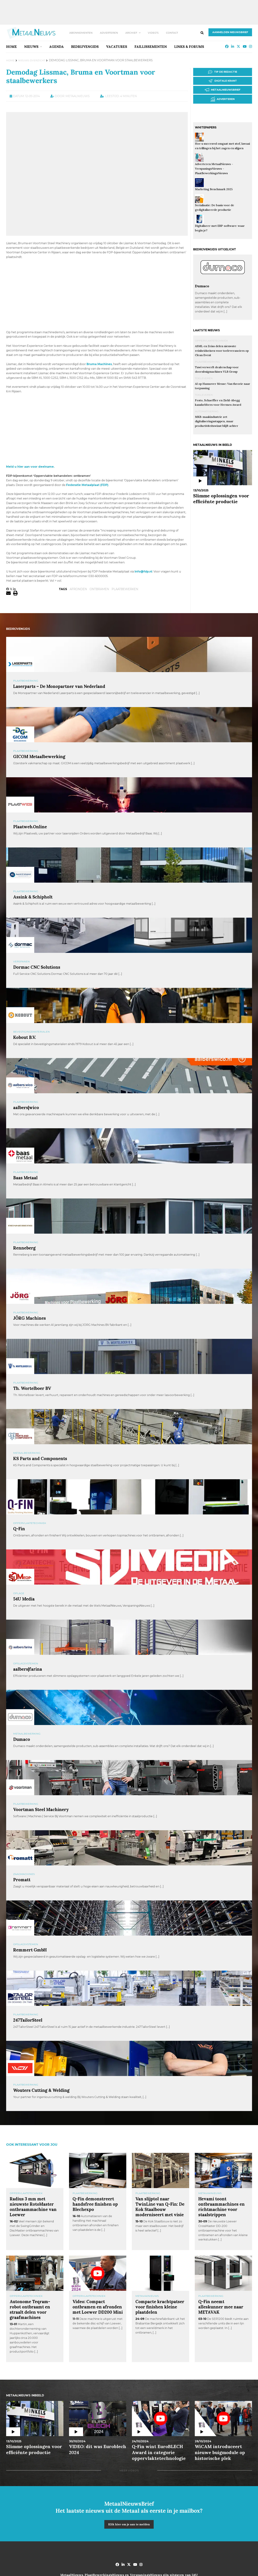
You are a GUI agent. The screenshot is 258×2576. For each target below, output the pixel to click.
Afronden (78, 476)
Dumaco (202, 286)
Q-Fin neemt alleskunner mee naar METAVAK (220, 2210)
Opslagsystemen (25, 1566)
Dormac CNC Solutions (36, 870)
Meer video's (129, 2373)
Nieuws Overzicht (31, 60)
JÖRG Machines (29, 1221)
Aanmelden (162, 2507)
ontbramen (99, 476)
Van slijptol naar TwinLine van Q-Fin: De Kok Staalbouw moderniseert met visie (159, 2109)
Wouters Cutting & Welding (41, 1993)
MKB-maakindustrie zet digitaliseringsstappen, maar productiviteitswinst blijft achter (216, 421)
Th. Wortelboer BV (32, 1291)
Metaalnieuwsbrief (222, 89)
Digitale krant (222, 81)
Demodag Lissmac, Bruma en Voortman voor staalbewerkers (80, 76)
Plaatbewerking (207, 361)
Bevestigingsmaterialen (31, 934)
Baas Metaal (25, 1080)
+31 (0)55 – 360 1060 (221, 2526)
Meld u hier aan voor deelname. (30, 353)
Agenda (56, 47)
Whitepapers (206, 127)
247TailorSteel (27, 1923)
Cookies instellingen (134, 2568)
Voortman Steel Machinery (41, 1712)
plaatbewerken (125, 476)
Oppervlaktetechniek (211, 340)
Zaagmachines (24, 1776)
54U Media (24, 1501)
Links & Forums (189, 47)
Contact (172, 32)
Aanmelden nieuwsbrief (230, 32)
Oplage (18, 1495)
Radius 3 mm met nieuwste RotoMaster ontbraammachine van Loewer (33, 2109)
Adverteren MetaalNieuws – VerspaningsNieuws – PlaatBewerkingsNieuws (214, 168)
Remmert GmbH (30, 1852)
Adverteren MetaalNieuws (22, 2568)
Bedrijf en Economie (118, 2507)
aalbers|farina (27, 1572)
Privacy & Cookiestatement (72, 2568)
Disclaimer (98, 2568)
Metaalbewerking (26, 1355)
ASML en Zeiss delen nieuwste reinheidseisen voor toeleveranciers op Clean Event (222, 350)
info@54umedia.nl (220, 2532)
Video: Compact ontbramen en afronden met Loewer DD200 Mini (98, 2210)
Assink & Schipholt (33, 799)
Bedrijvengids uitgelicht (214, 249)
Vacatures (116, 47)
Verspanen (21, 864)
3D (106, 2531)
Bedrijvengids (85, 47)
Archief (131, 32)
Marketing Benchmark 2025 (214, 189)
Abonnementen (81, 32)
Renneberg (24, 1150)
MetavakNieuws (210, 2095)
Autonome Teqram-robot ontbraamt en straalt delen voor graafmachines (30, 2212)
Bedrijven (160, 2513)
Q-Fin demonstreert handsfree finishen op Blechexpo (95, 2107)
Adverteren (109, 32)
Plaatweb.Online (30, 729)
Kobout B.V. (24, 940)
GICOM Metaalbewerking (39, 659)
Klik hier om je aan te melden (129, 2427)
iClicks (67, 2564)
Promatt (21, 1782)
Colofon (46, 2568)
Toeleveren (204, 378)
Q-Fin (19, 1431)
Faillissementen (151, 47)
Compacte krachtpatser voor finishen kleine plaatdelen (159, 2210)
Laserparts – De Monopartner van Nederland (59, 589)
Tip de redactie (222, 72)
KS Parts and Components (40, 1361)
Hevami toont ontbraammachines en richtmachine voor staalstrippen (221, 2109)
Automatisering (206, 411)
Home (11, 47)
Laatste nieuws (206, 330)
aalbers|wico (26, 1010)
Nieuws (31, 47)
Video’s (153, 32)
